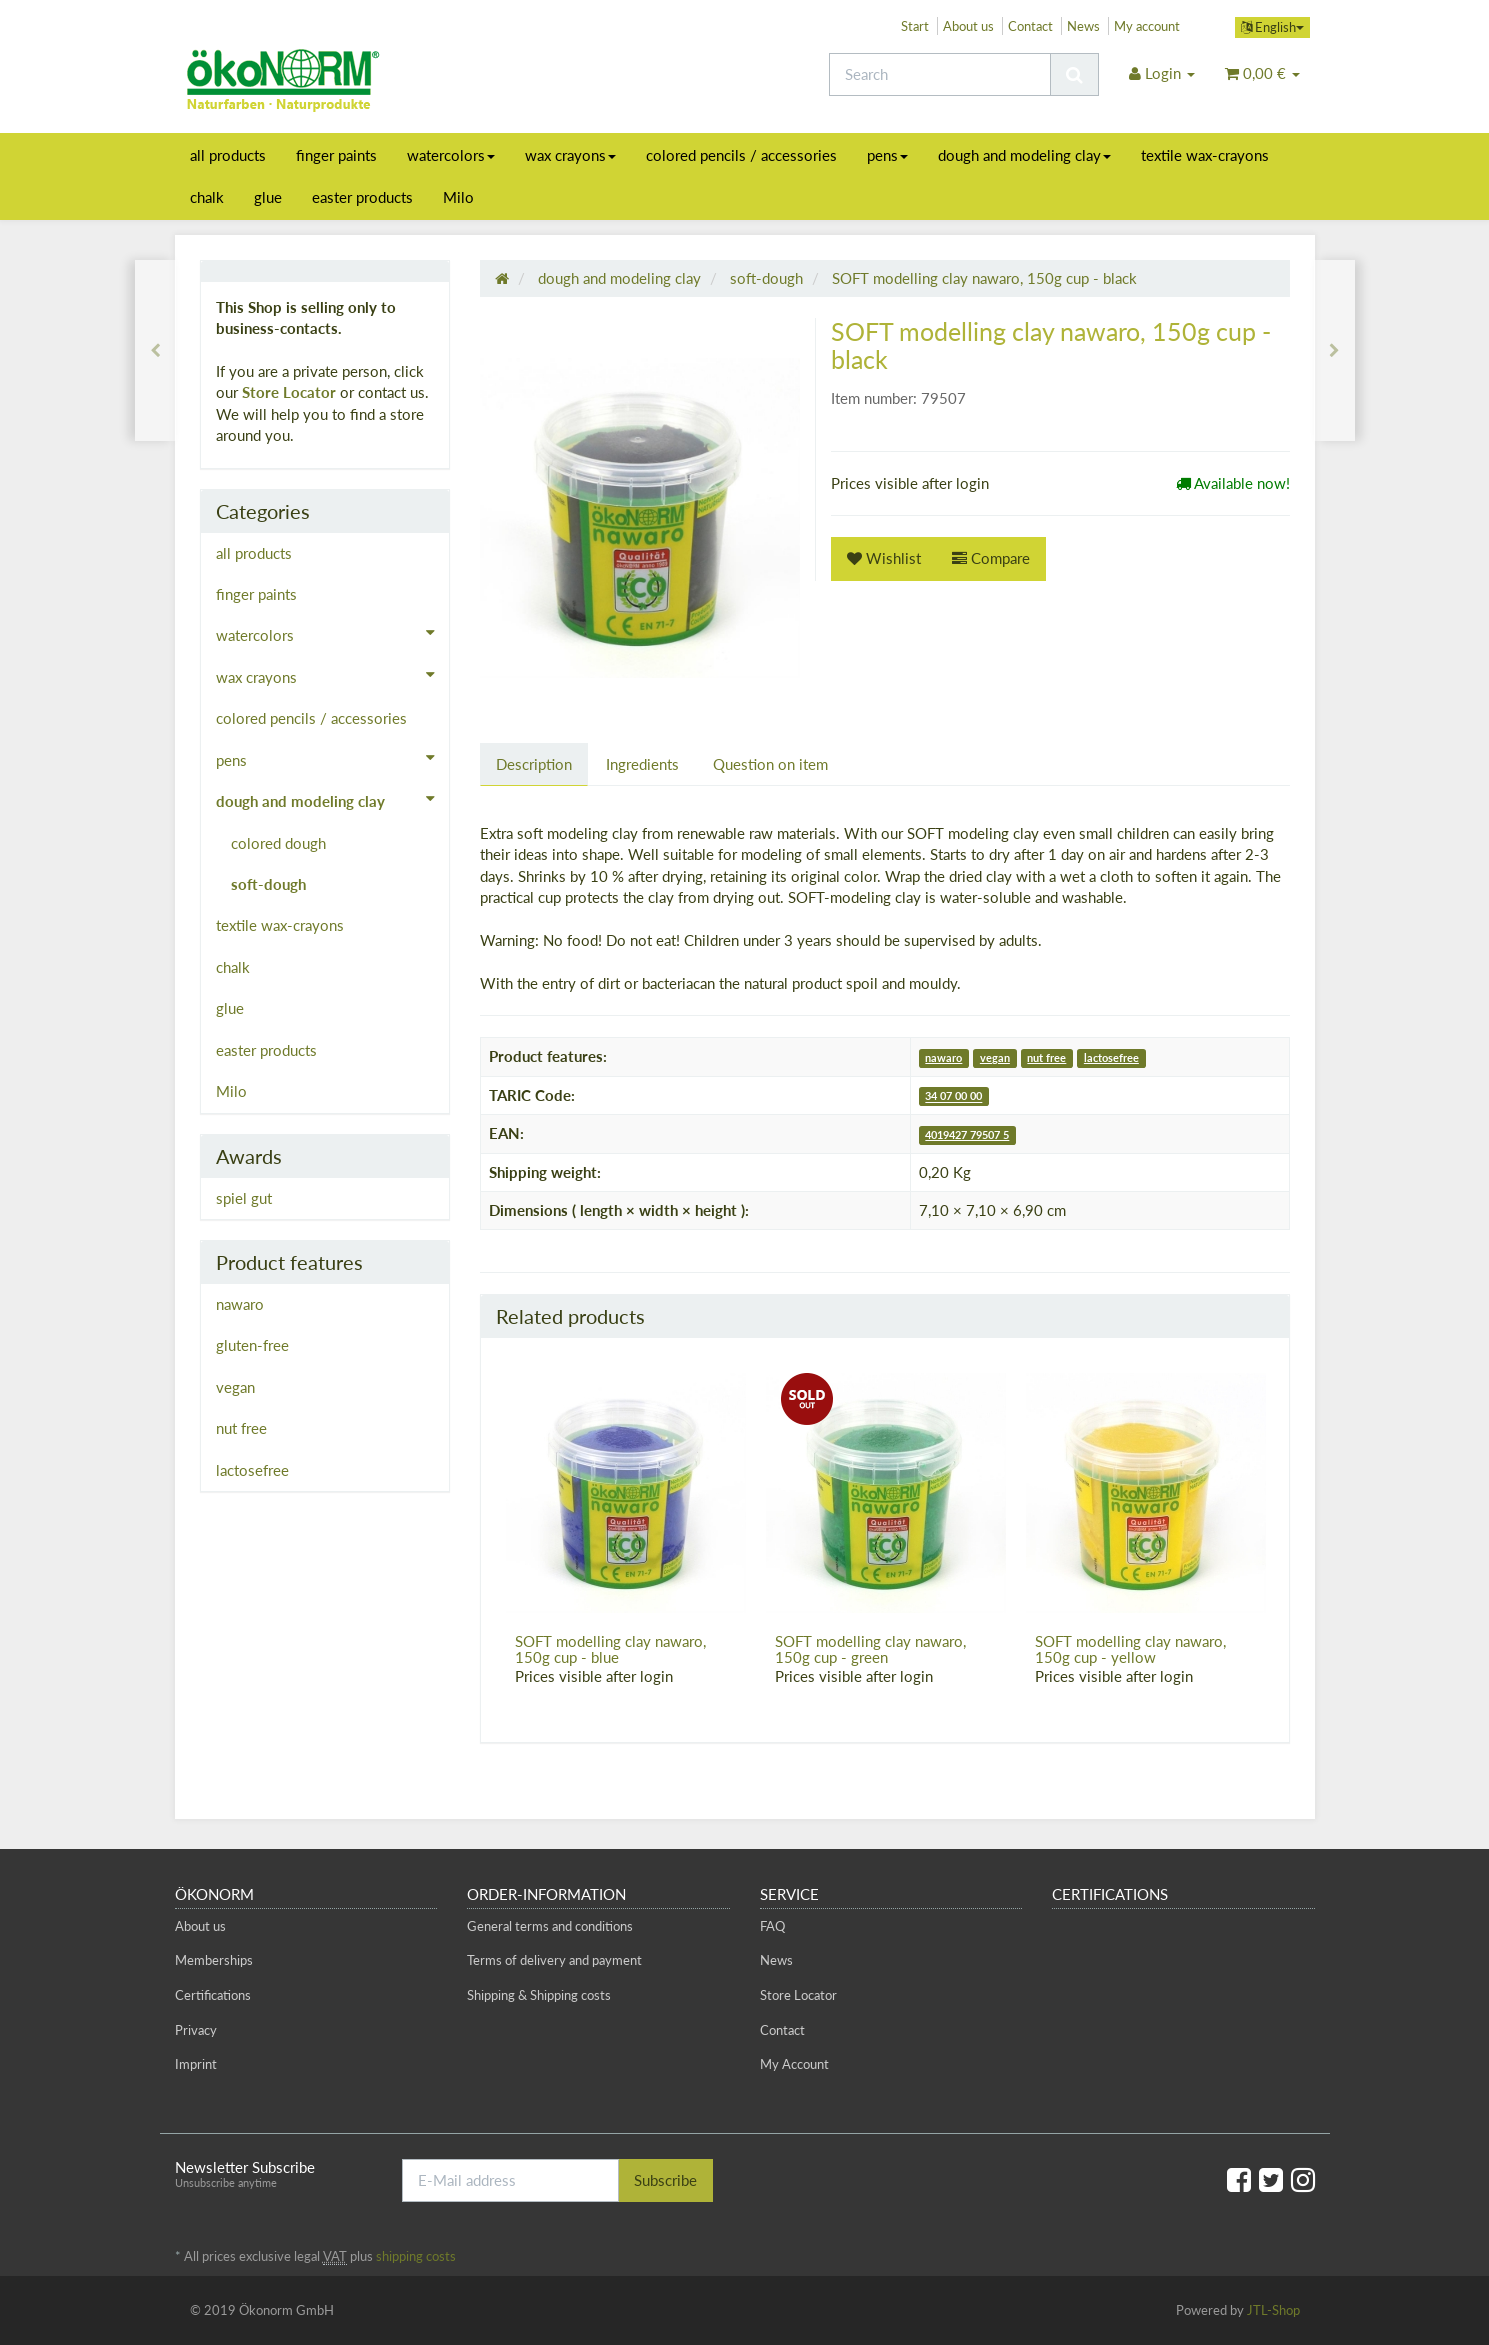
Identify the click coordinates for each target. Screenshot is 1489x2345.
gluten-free (252, 1345)
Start (915, 26)
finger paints (336, 155)
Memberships (214, 1960)
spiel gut (244, 1198)
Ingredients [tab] (642, 764)
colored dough (278, 843)
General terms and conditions (550, 1926)
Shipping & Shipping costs (539, 1995)
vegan (995, 1057)
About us (968, 26)
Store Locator (289, 392)
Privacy (196, 2030)
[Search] (940, 74)
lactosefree (1111, 1057)
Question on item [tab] (770, 764)
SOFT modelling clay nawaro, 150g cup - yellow (1130, 1649)
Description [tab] (534, 764)
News (1083, 26)
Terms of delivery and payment (554, 1960)
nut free (1046, 1057)
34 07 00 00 (953, 1096)
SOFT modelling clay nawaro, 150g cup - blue (610, 1649)
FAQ (772, 1926)
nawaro (943, 1057)
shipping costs (416, 2256)
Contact (1030, 26)
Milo (458, 197)
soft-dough (268, 884)
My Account (794, 2064)
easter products (362, 197)
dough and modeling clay (1024, 155)
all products (228, 155)
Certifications (213, 1995)
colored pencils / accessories (741, 155)
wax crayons (570, 155)
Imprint (196, 2064)
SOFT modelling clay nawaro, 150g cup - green (870, 1649)
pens (887, 155)
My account (1147, 26)
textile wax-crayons (1205, 155)
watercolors (451, 155)
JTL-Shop (1273, 2310)
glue (268, 197)
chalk (207, 197)
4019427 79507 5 (967, 1134)
